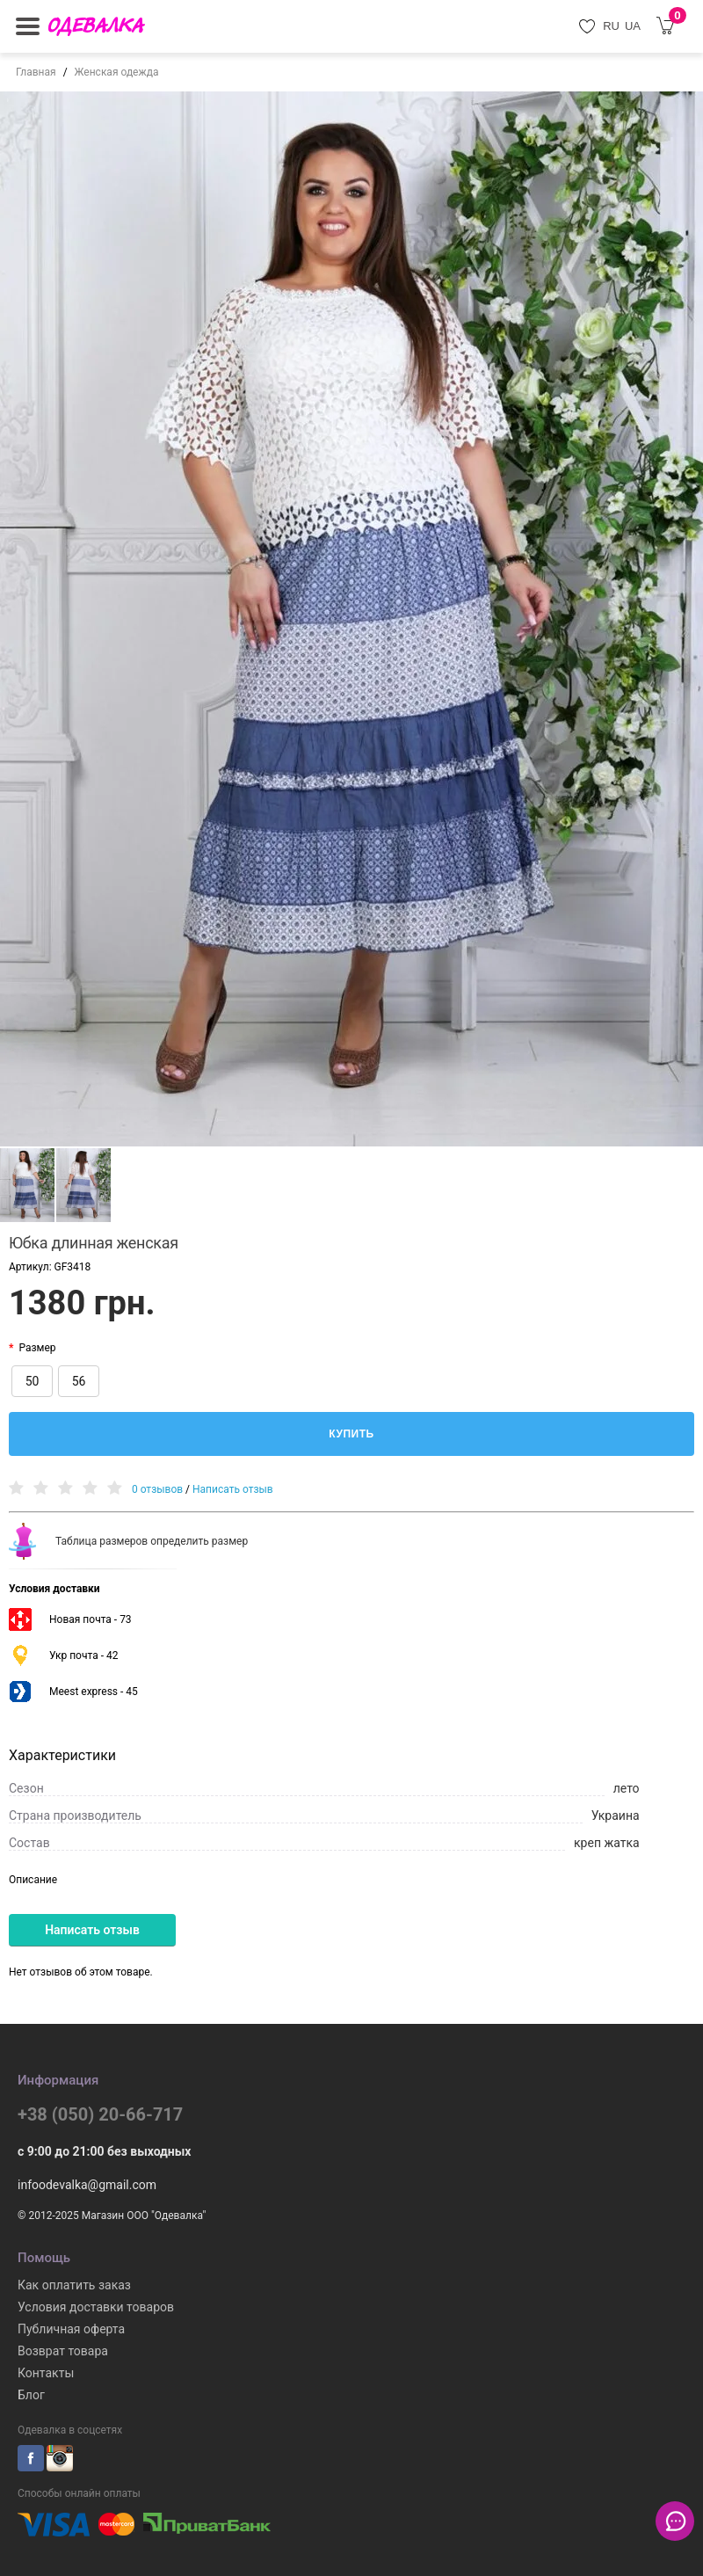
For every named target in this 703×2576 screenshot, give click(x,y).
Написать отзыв (232, 1489)
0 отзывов (157, 1489)
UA (633, 26)
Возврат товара (63, 2351)
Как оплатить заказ (74, 2285)
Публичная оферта (71, 2329)
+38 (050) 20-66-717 (100, 2114)
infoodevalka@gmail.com (87, 2185)
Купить (351, 1434)
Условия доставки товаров (96, 2307)
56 (79, 1381)
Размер (36, 1348)
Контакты (46, 2373)
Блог (31, 2395)
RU (611, 26)
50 (32, 1381)
